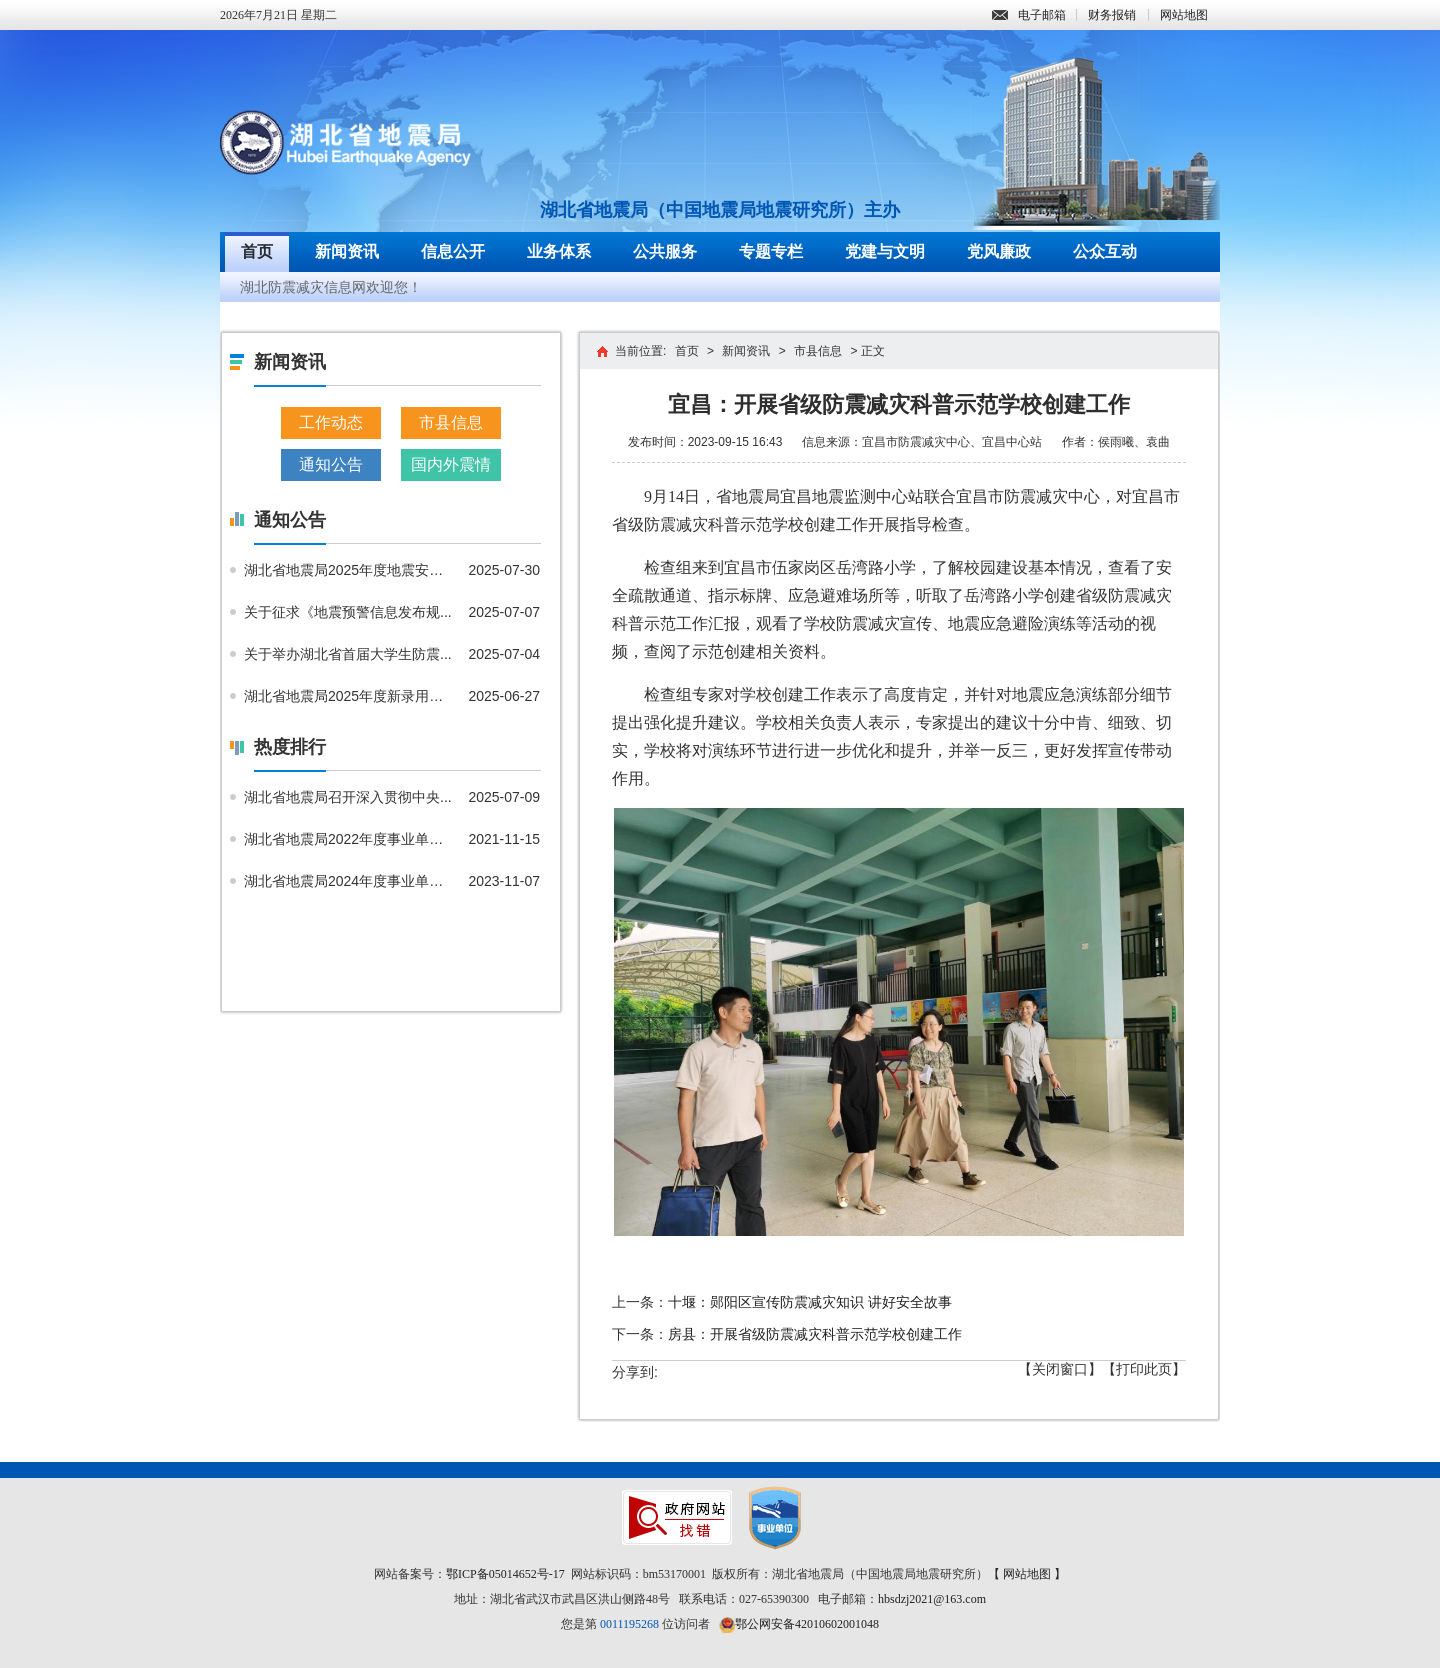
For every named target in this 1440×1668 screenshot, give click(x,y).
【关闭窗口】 (1060, 1369)
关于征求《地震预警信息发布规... (348, 612)
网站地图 (1184, 15)
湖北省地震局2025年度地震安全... (349, 570)
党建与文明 (885, 251)
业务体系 (559, 251)
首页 (257, 251)
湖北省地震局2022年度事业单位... (349, 839)
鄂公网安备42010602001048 (807, 1624)
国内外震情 (451, 464)
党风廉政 (999, 251)
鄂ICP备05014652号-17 (505, 1574)
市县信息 (451, 422)
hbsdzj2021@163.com (932, 1599)
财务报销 (1112, 15)
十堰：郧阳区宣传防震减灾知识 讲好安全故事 (810, 1302)
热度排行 (290, 747)
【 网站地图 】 (1027, 1574)
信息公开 (453, 251)
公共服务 (665, 251)
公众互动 (1105, 251)
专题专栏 (771, 251)
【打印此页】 (1144, 1369)
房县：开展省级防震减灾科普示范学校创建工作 (815, 1334)
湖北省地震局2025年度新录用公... (349, 696)
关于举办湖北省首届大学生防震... (348, 654)
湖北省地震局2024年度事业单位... (349, 881)
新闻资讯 (347, 251)
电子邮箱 (1029, 15)
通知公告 (331, 464)
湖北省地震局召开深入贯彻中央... (348, 797)
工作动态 (331, 422)
